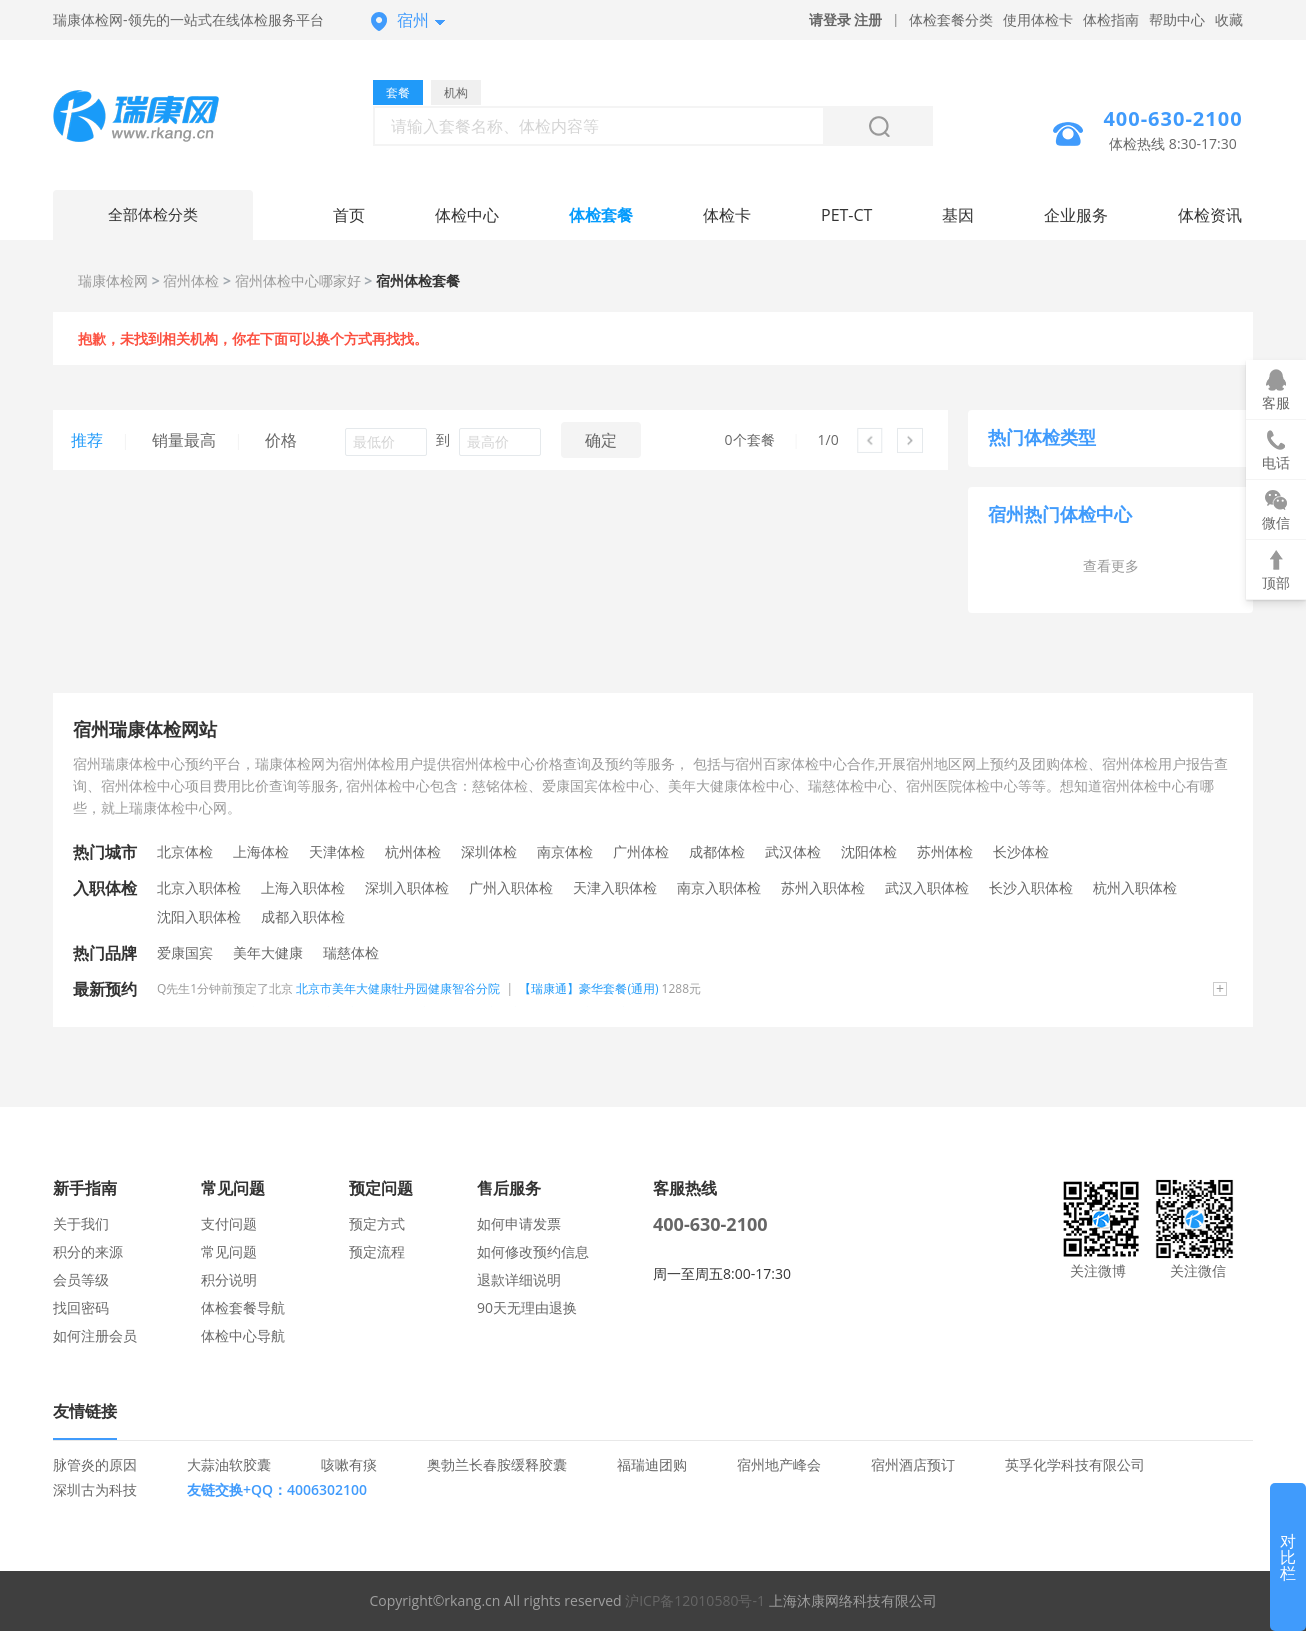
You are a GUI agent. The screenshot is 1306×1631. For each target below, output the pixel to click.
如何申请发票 (519, 1223)
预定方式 (377, 1223)
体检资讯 (1210, 215)
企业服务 (1076, 215)
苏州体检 (945, 851)
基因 (958, 215)
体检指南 (1111, 19)
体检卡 (727, 215)
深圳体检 (489, 851)
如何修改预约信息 (533, 1251)
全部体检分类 (153, 215)
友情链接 (85, 1411)
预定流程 (377, 1251)
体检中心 (467, 215)
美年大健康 (268, 952)
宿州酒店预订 (913, 1464)
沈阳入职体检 (199, 916)
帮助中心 (1177, 19)
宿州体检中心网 (153, 118)
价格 (281, 440)
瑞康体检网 (113, 280)
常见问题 (229, 1251)
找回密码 (81, 1307)
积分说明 (229, 1279)
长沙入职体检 (1031, 887)
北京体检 (185, 851)
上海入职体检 (303, 887)
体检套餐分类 (951, 19)
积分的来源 (88, 1251)
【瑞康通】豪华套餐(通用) (588, 988)
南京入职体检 (719, 887)
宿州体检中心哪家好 (298, 280)
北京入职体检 (199, 887)
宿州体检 (191, 280)
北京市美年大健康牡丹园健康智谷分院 (398, 988)
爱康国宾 (185, 952)
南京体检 (565, 851)
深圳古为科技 (95, 1489)
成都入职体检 (303, 916)
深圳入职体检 (407, 887)
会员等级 (81, 1279)
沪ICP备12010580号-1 (695, 1600)
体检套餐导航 (243, 1307)
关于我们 (81, 1223)
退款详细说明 (519, 1279)
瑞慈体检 (351, 952)
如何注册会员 (95, 1335)
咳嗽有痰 (349, 1464)
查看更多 (1111, 565)
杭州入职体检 (1135, 887)
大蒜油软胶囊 (229, 1464)
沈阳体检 (869, 851)
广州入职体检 (511, 887)
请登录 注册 (846, 19)
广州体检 (641, 851)
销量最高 (184, 440)
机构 (456, 92)
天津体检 (337, 851)
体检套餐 (601, 215)
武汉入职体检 (927, 887)
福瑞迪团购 (652, 1464)
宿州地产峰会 (779, 1464)
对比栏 (1288, 1557)
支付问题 (229, 1223)
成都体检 (717, 851)
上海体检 (261, 851)
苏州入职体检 (823, 887)
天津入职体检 (615, 887)
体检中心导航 (243, 1335)
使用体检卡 (1038, 19)
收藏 (1229, 19)
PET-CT (846, 215)
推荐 (87, 440)
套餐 (398, 92)
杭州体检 (413, 851)
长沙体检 (1021, 851)
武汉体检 (793, 851)
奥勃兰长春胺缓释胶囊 (497, 1464)
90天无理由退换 (527, 1307)
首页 (349, 215)
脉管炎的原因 (95, 1464)
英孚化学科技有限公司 (1075, 1464)
